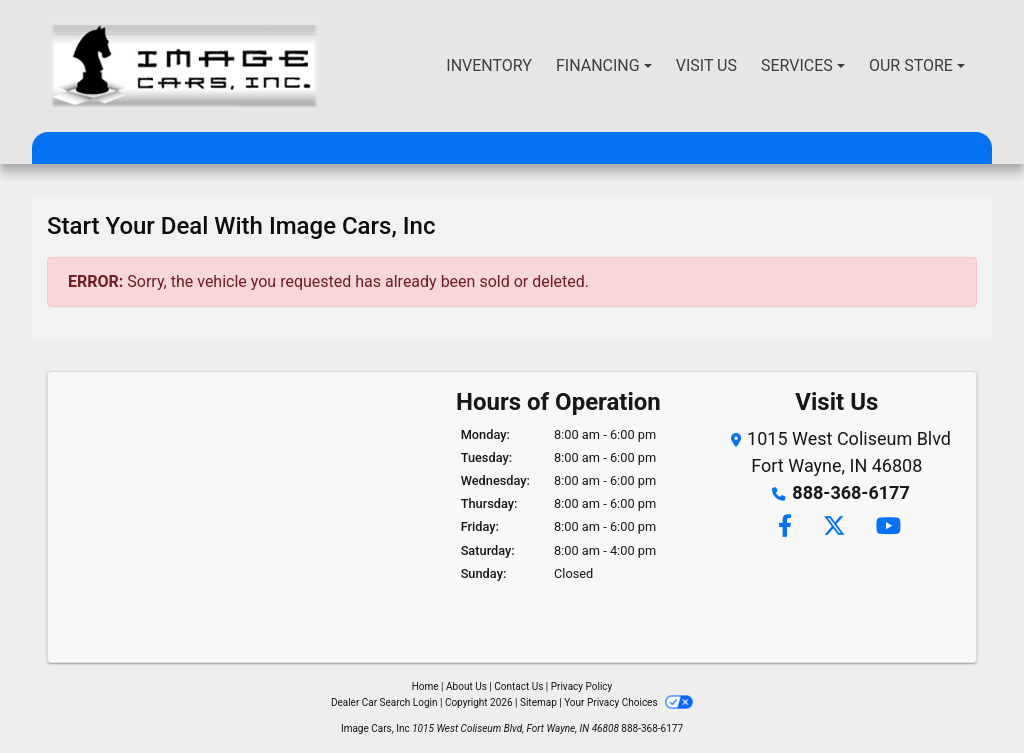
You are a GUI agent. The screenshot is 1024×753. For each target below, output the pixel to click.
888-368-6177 (850, 492)
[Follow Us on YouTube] (885, 527)
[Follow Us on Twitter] (833, 527)
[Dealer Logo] (184, 66)
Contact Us (518, 686)
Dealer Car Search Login (384, 702)
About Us (466, 686)
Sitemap (538, 702)
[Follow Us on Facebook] (784, 527)
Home (425, 686)
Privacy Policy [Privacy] (582, 686)
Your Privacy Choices (628, 702)
